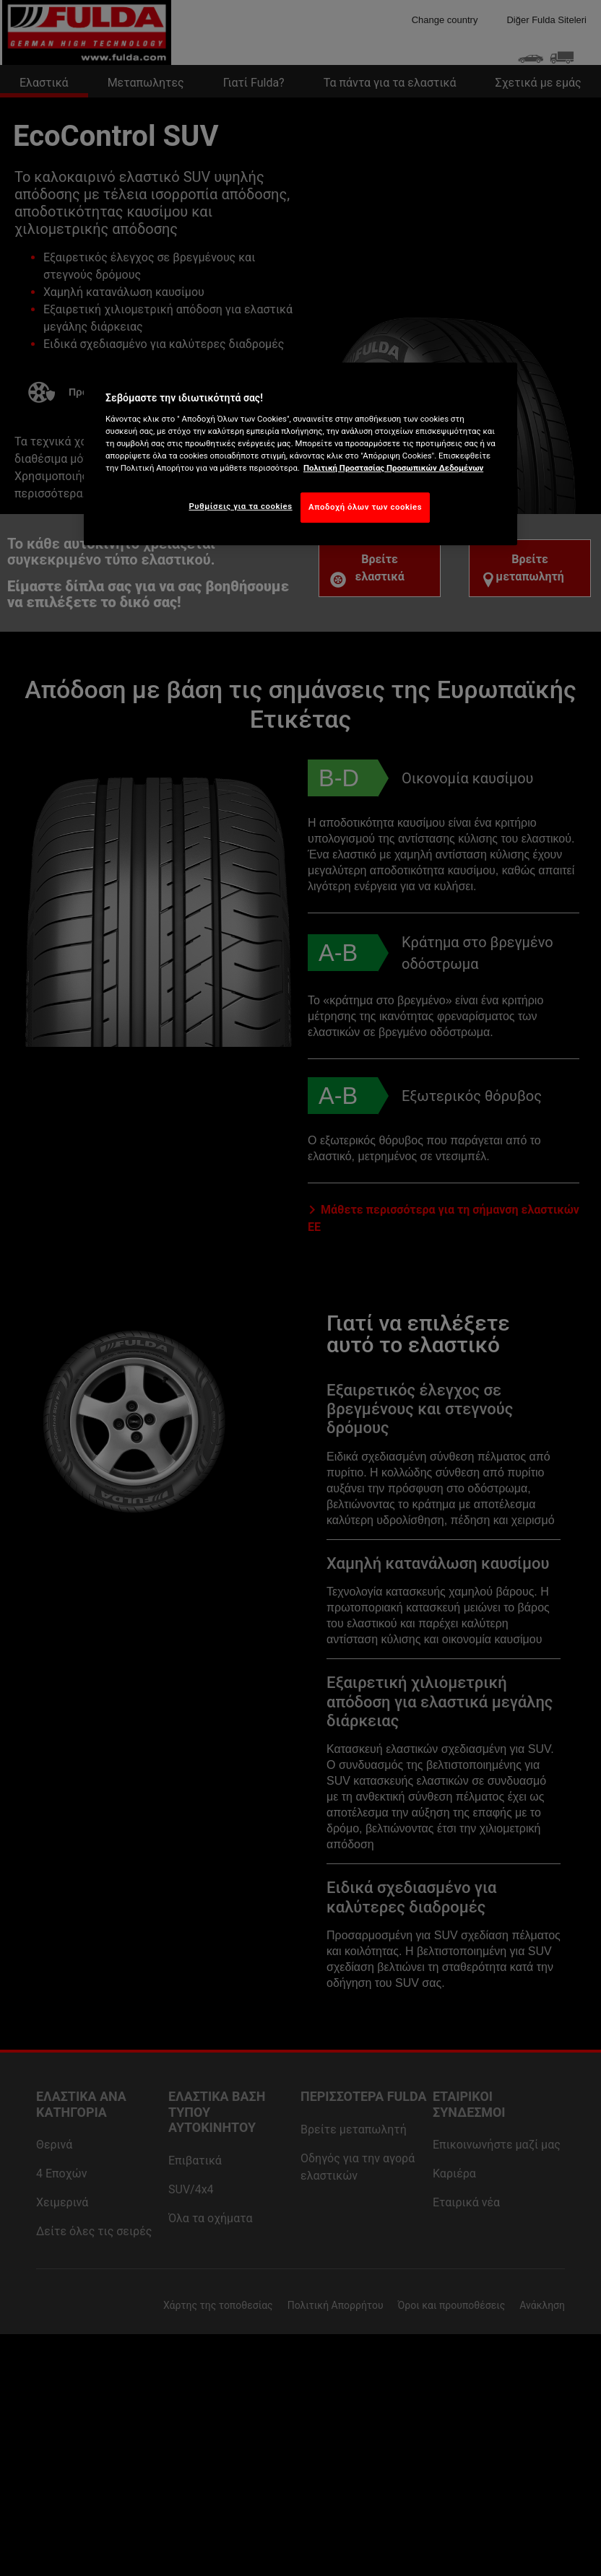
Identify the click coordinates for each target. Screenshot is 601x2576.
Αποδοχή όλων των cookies (365, 507)
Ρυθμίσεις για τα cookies (240, 506)
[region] (300, 453)
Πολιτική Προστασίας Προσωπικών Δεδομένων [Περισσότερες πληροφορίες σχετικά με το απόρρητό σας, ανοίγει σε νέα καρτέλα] (393, 468)
